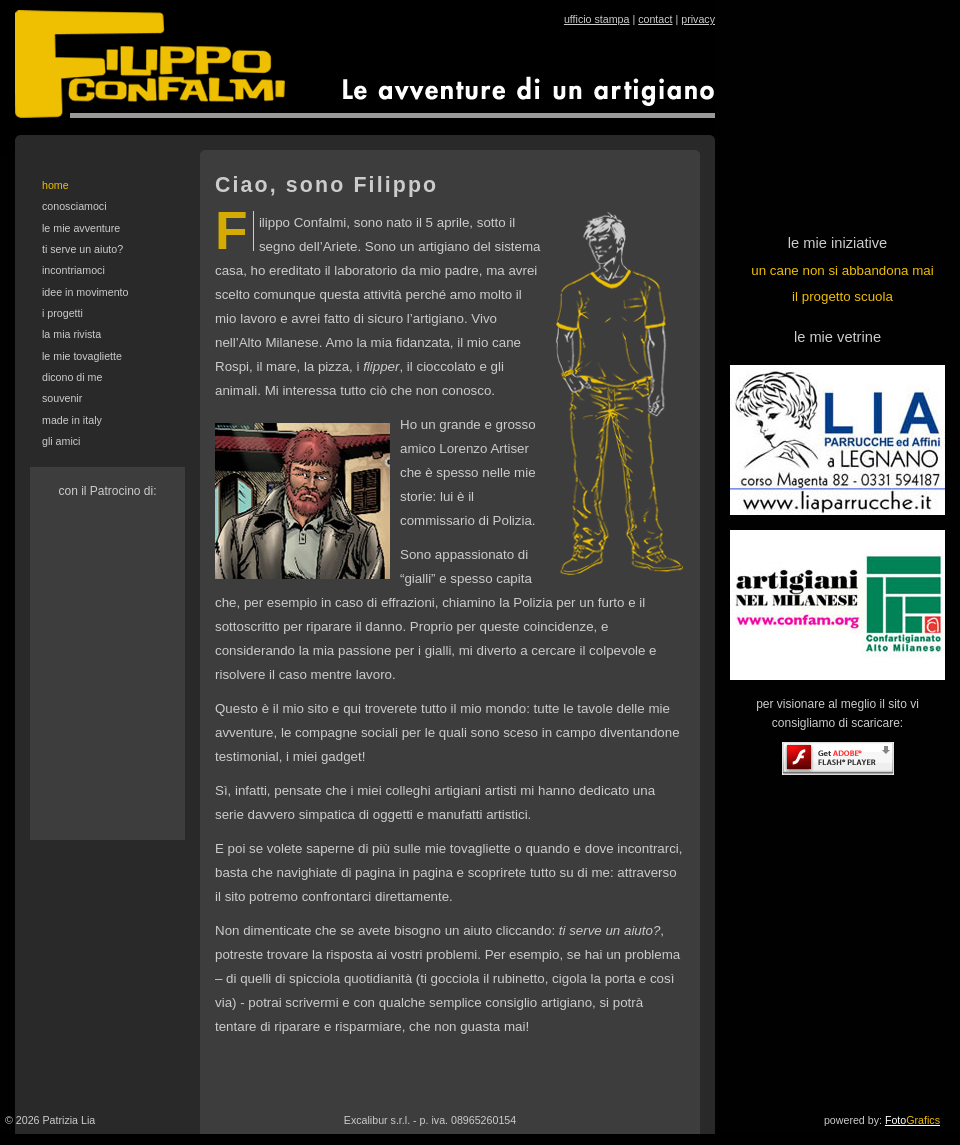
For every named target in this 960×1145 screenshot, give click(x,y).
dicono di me (72, 377)
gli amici (61, 441)
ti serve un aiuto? (82, 249)
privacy (698, 19)
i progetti (62, 313)
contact (655, 19)
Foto (912, 1120)
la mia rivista (71, 334)
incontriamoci (73, 270)
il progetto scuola (842, 296)
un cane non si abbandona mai (842, 270)
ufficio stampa (597, 19)
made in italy (72, 420)
